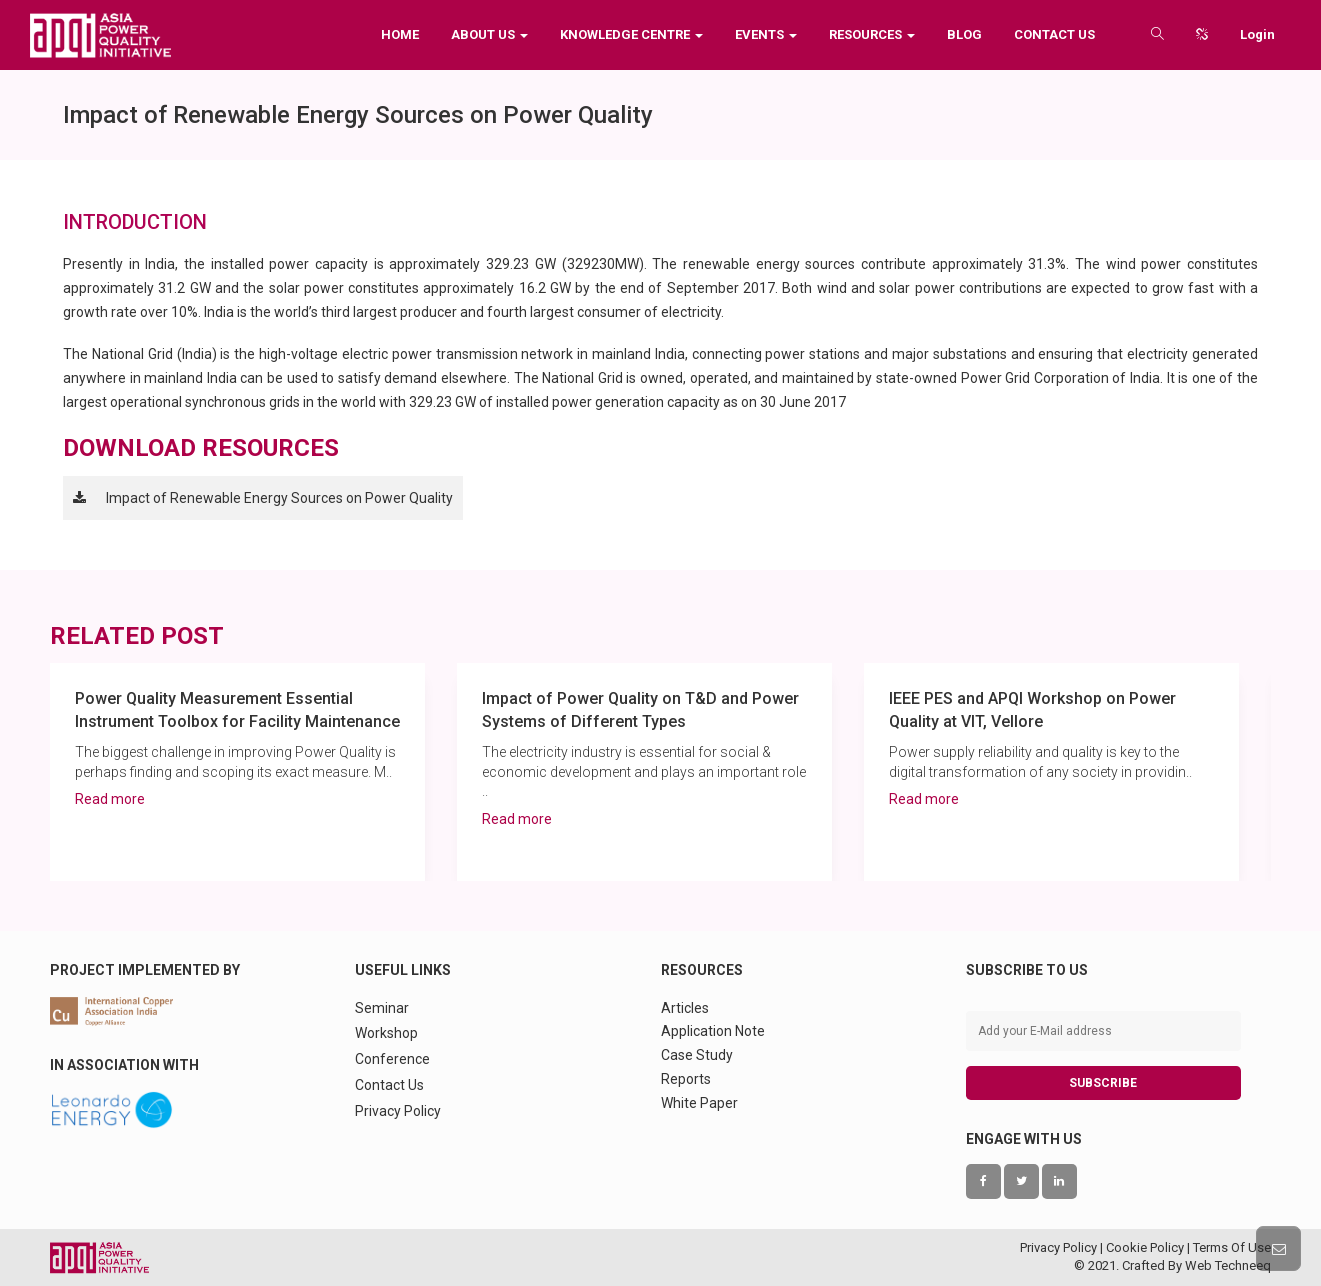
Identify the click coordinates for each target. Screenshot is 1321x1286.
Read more (110, 799)
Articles (685, 1008)
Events (766, 34)
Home (400, 34)
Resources (872, 34)
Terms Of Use (1232, 1247)
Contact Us (1054, 34)
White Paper (699, 1103)
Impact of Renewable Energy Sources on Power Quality (279, 498)
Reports (686, 1079)
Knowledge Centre (631, 34)
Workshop (386, 1033)
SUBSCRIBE (1103, 1083)
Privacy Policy (398, 1111)
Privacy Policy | (1063, 1247)
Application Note (713, 1031)
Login (1257, 34)
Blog (964, 34)
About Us (489, 34)
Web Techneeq (1228, 1265)
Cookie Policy (1145, 1247)
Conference (392, 1059)
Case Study (697, 1055)
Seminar (382, 1008)
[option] (237, 772)
